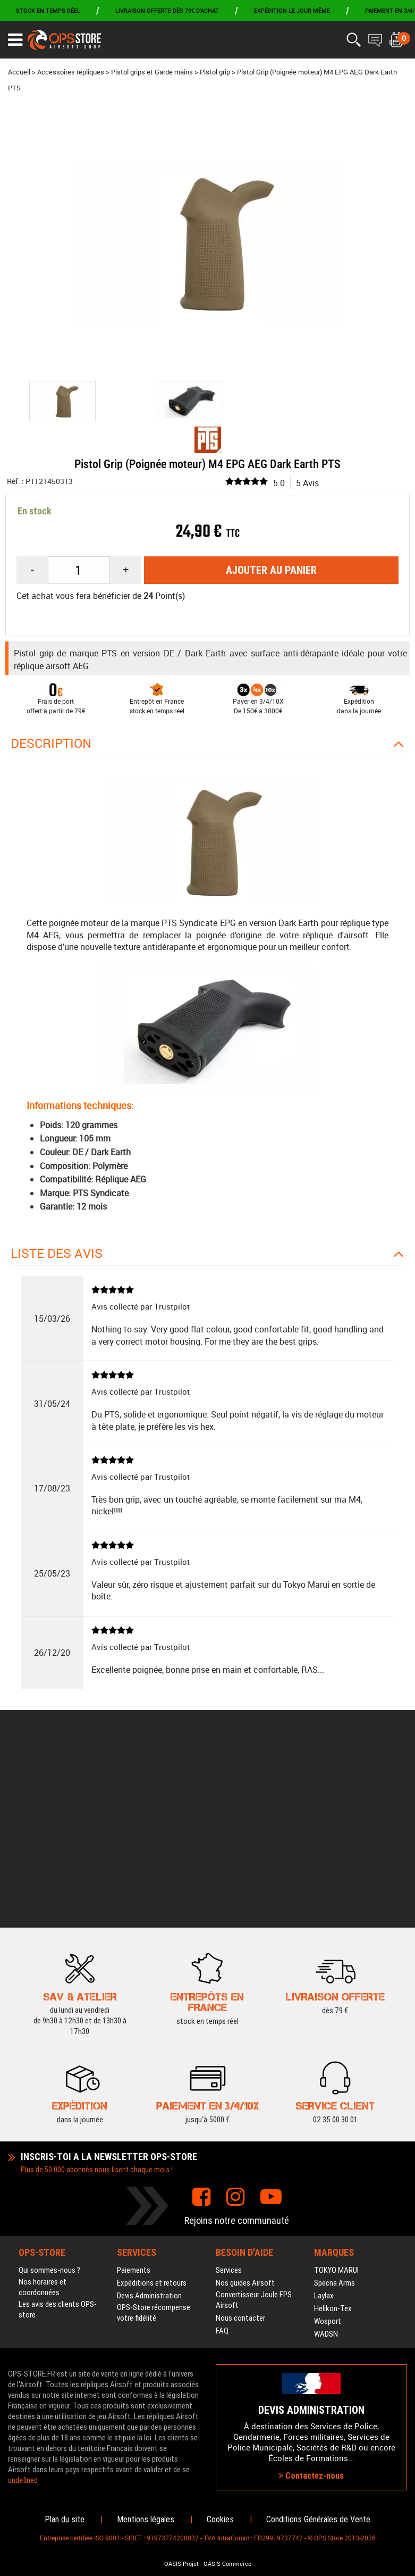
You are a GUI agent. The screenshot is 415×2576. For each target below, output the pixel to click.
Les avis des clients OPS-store (58, 2138)
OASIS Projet (181, 2563)
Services (229, 2098)
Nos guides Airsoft (245, 2111)
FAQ (222, 2159)
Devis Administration (149, 2124)
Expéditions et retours (152, 2111)
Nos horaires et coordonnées (42, 2115)
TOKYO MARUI (336, 2098)
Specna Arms (334, 2111)
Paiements (133, 2098)
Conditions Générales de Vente (318, 2519)
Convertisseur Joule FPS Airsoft (254, 2128)
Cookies (220, 2519)
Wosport (327, 2149)
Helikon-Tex (333, 2136)
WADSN (326, 2162)
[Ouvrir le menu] (15, 39)
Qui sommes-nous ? (49, 2098)
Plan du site (64, 2519)
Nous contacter (240, 2146)
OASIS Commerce (227, 2563)
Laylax (324, 2124)
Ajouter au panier (271, 570)
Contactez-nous (311, 2390)
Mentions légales (145, 2519)
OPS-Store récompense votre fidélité (153, 2141)
